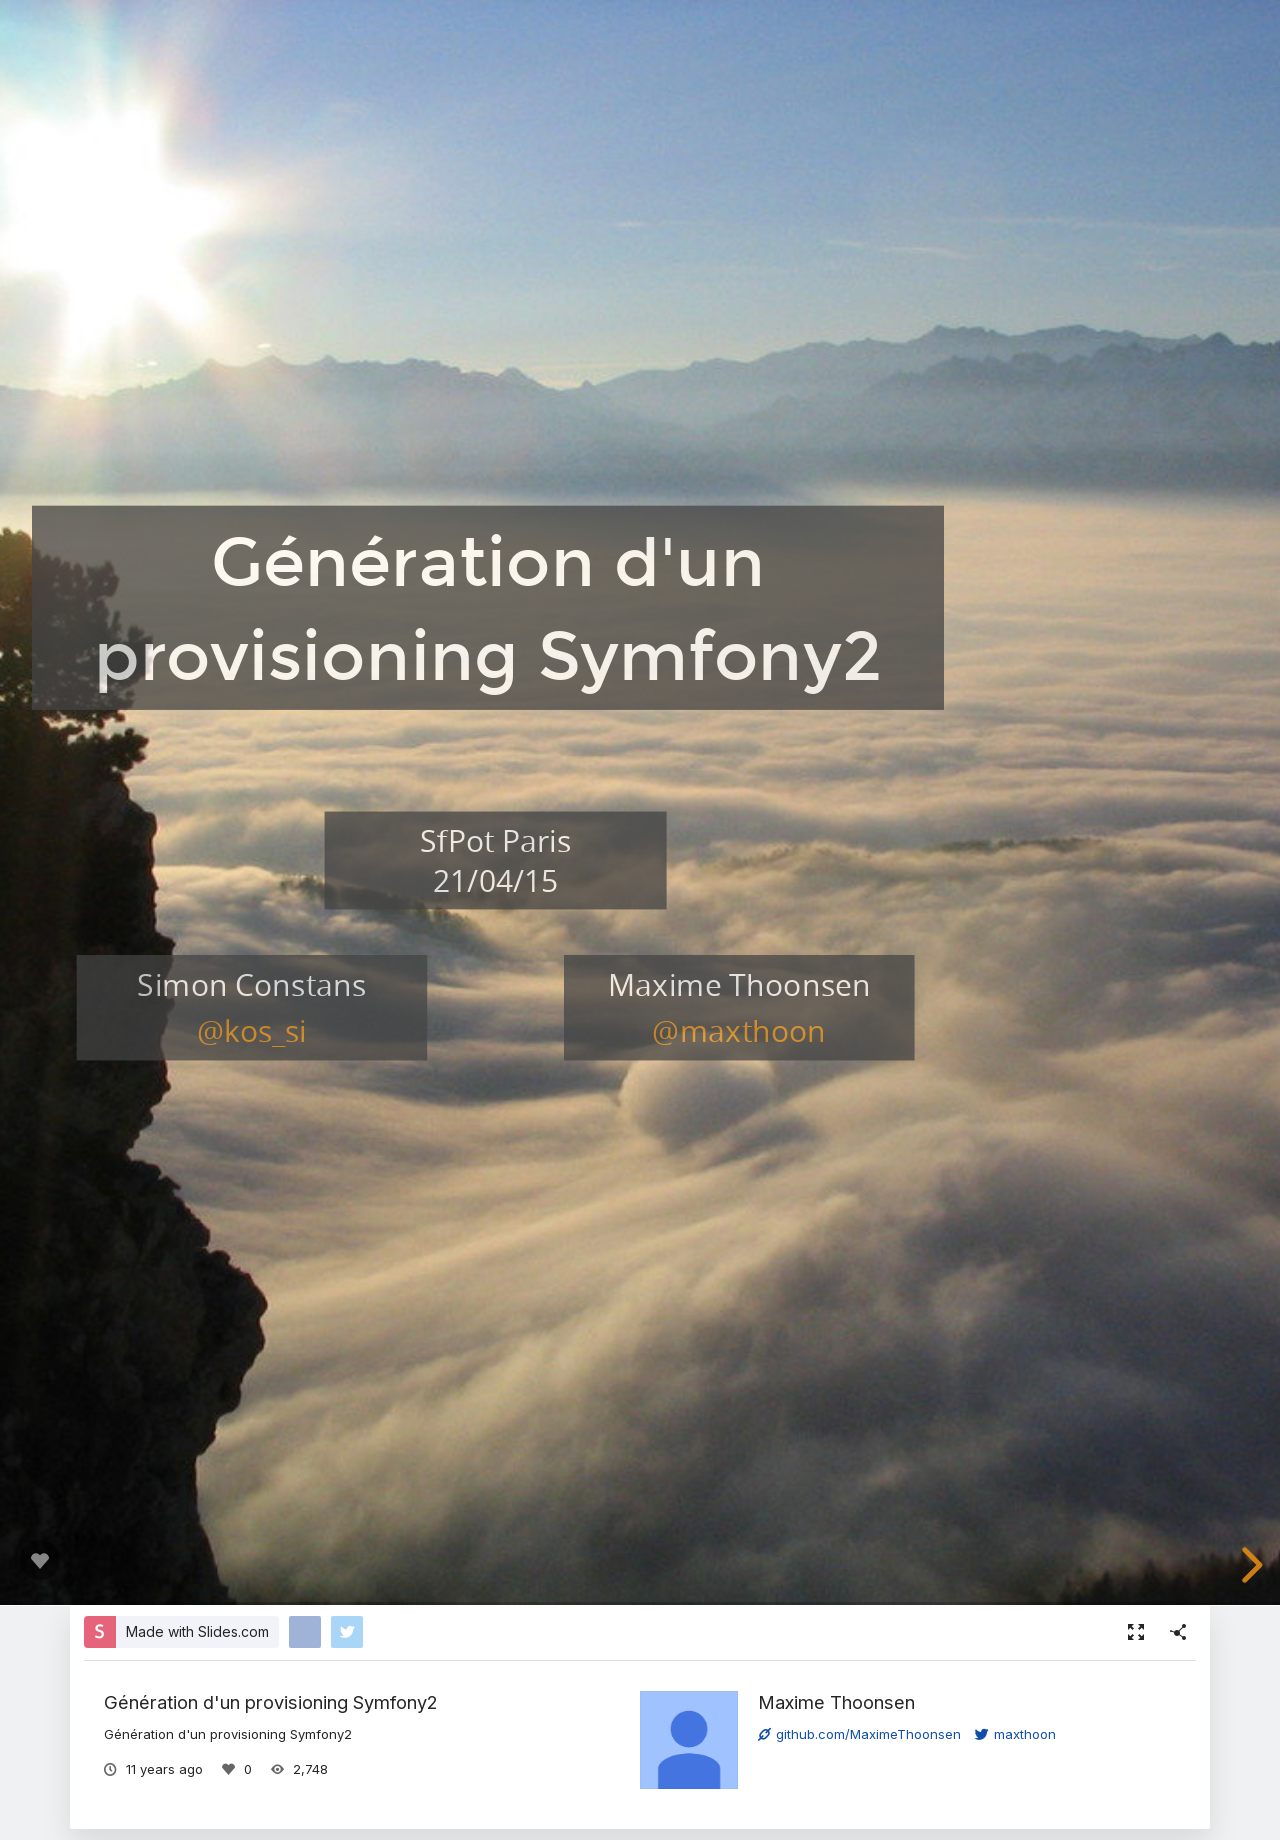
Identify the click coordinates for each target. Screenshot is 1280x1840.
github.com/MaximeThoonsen (859, 1734)
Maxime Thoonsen (836, 1702)
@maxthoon (739, 1030)
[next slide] (1249, 1565)
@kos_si (252, 1030)
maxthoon (1015, 1734)
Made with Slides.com (197, 1631)
